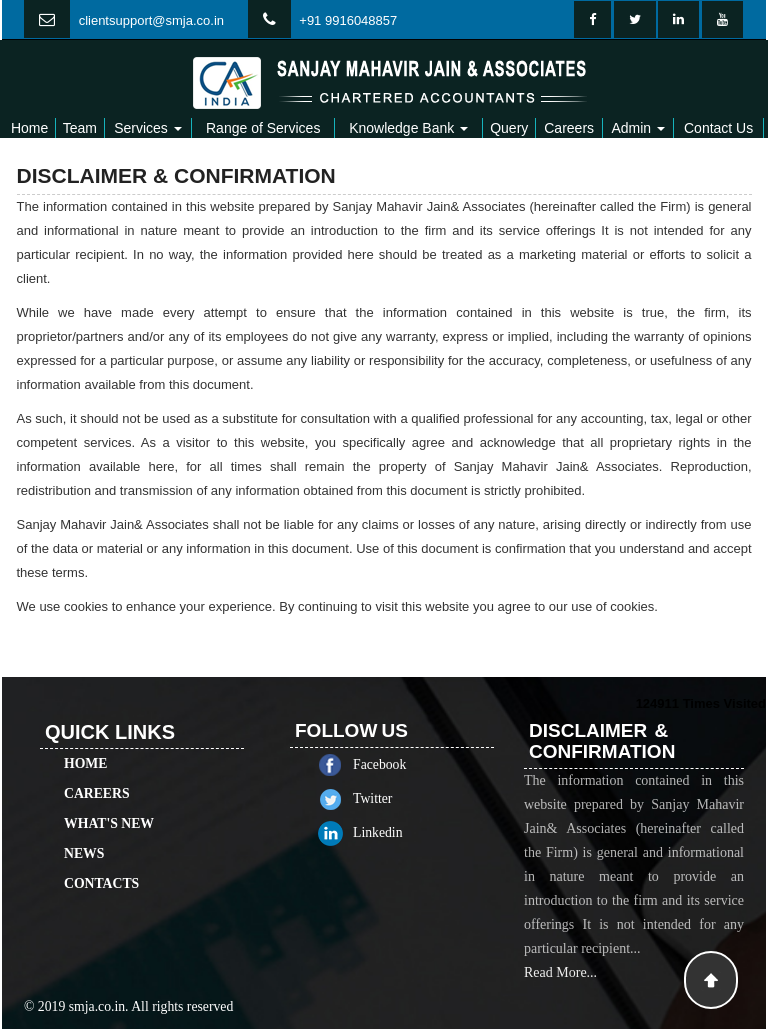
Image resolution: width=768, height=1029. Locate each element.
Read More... (560, 990)
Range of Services (263, 128)
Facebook (397, 764)
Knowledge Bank (408, 128)
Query (509, 128)
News (84, 835)
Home (29, 128)
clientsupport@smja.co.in (151, 20)
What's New (109, 805)
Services (148, 128)
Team (80, 128)
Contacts (101, 865)
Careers (569, 128)
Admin (638, 128)
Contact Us (718, 128)
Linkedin (396, 832)
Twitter (390, 798)
